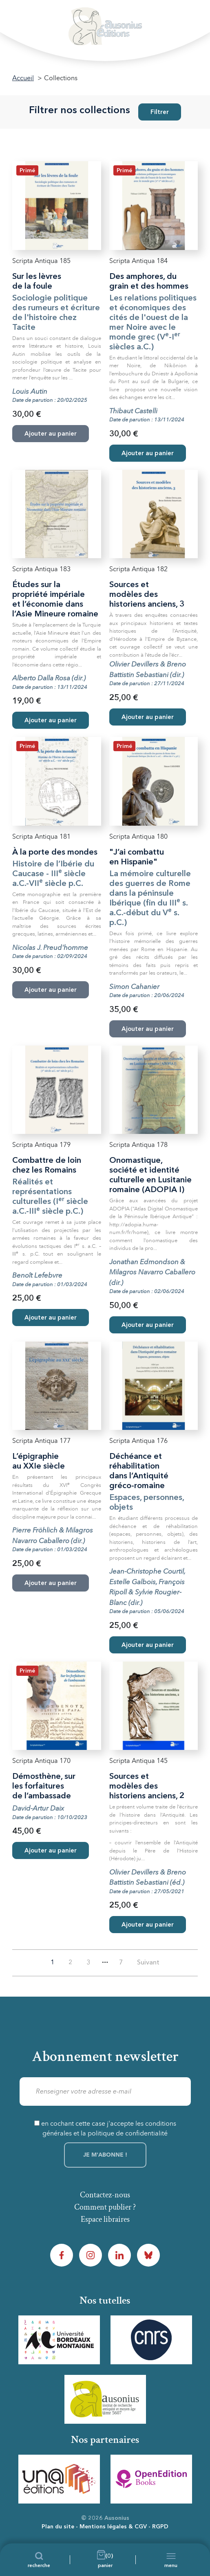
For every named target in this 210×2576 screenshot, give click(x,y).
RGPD (160, 2527)
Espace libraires (105, 2219)
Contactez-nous (105, 2195)
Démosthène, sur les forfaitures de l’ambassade (43, 1786)
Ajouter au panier (148, 454)
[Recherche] (39, 2560)
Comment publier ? (105, 2207)
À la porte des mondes (54, 852)
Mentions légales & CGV (113, 2527)
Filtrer (159, 113)
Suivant (148, 1963)
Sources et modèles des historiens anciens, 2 (146, 1786)
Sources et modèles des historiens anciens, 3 (146, 595)
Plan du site (58, 2527)
